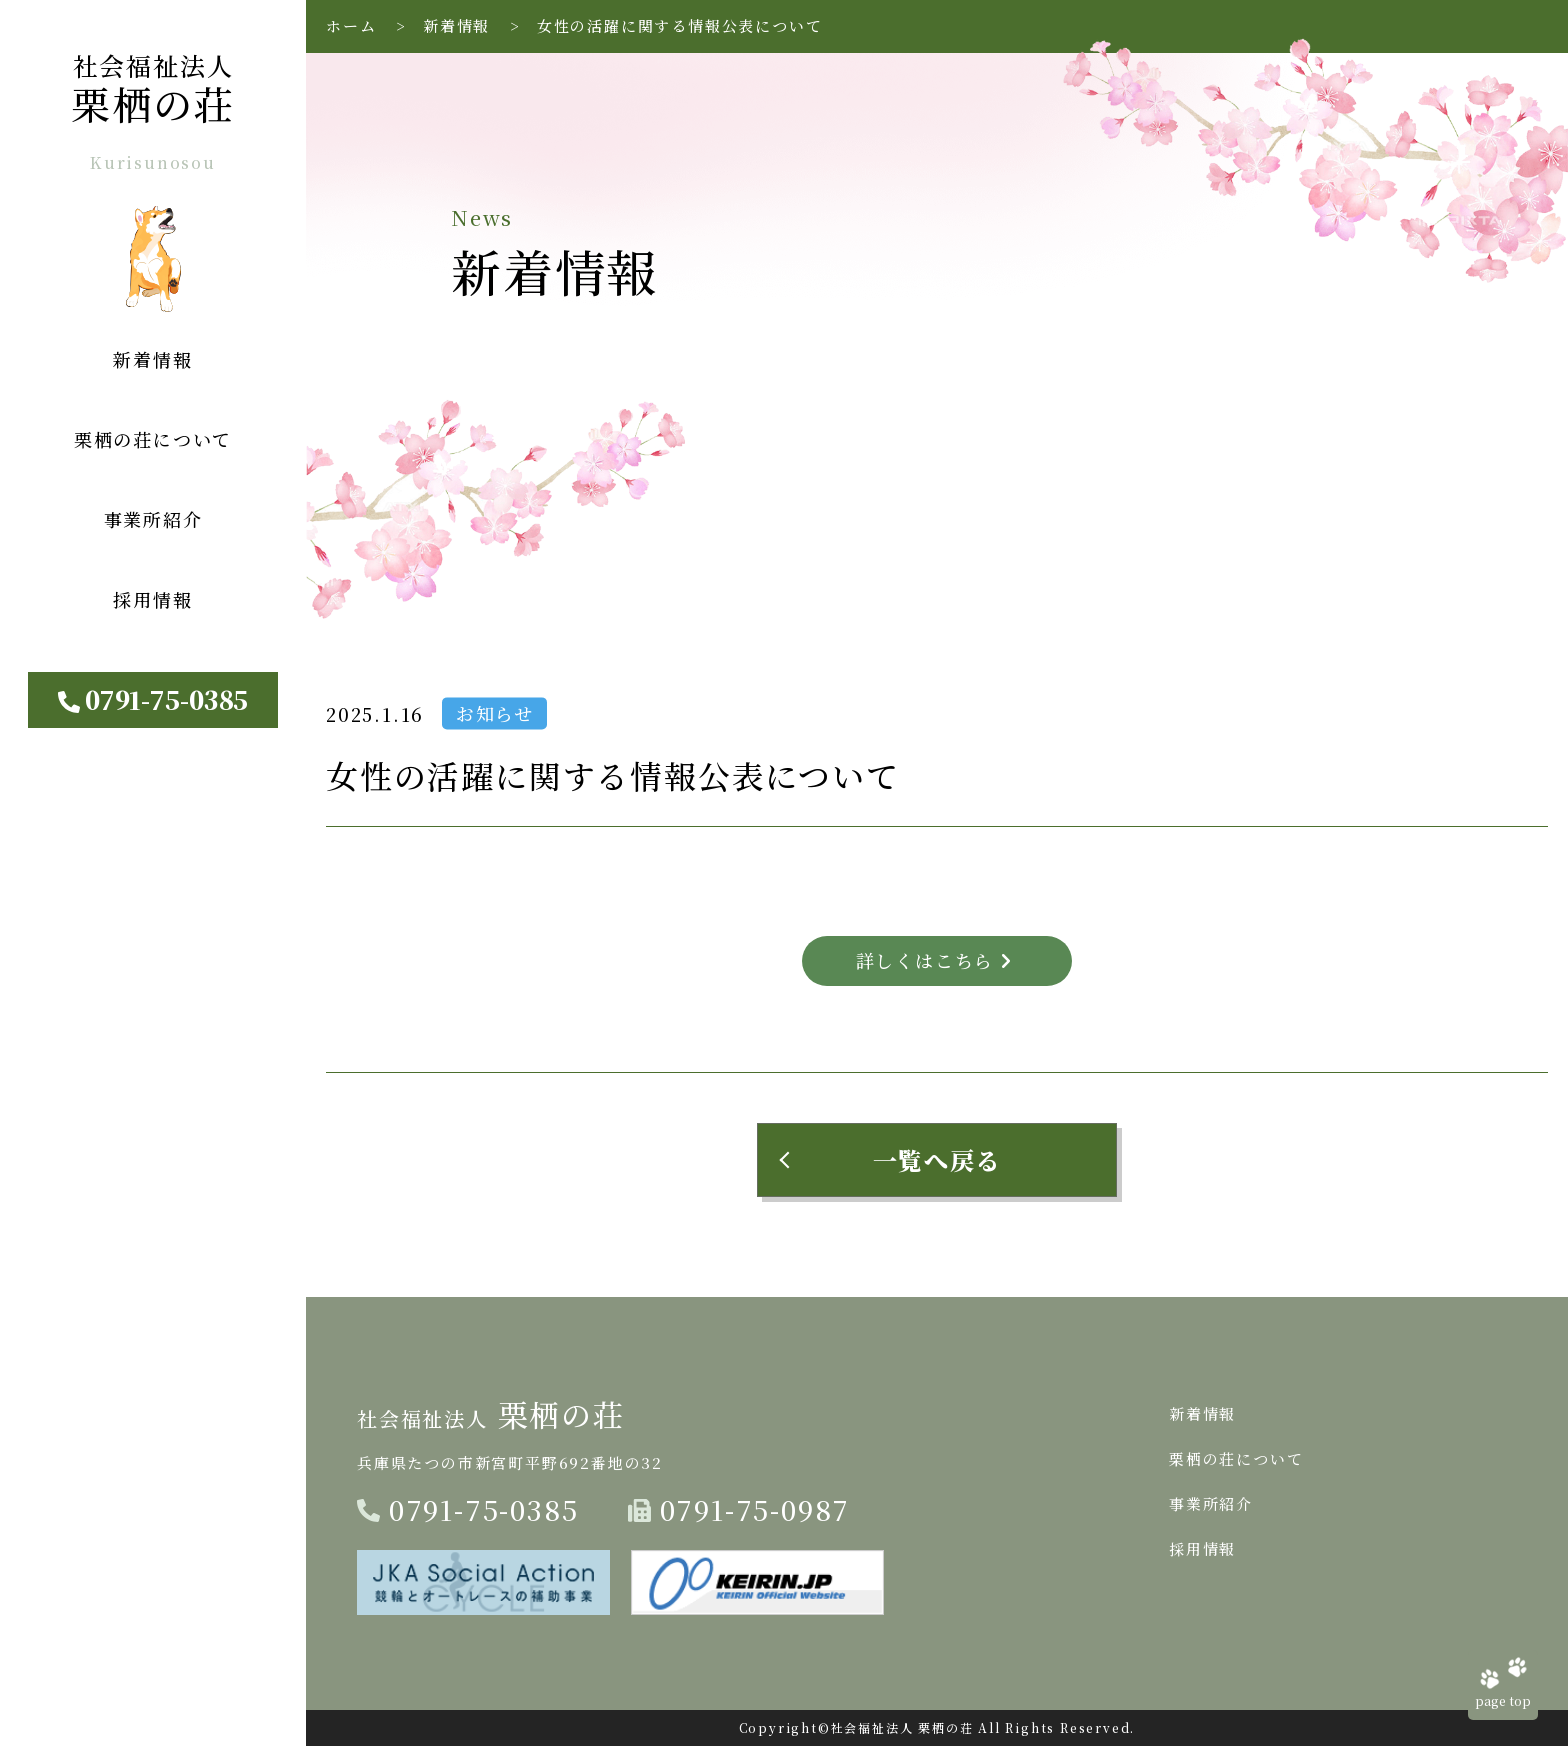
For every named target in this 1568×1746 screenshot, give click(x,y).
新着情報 (456, 25)
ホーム (351, 25)
